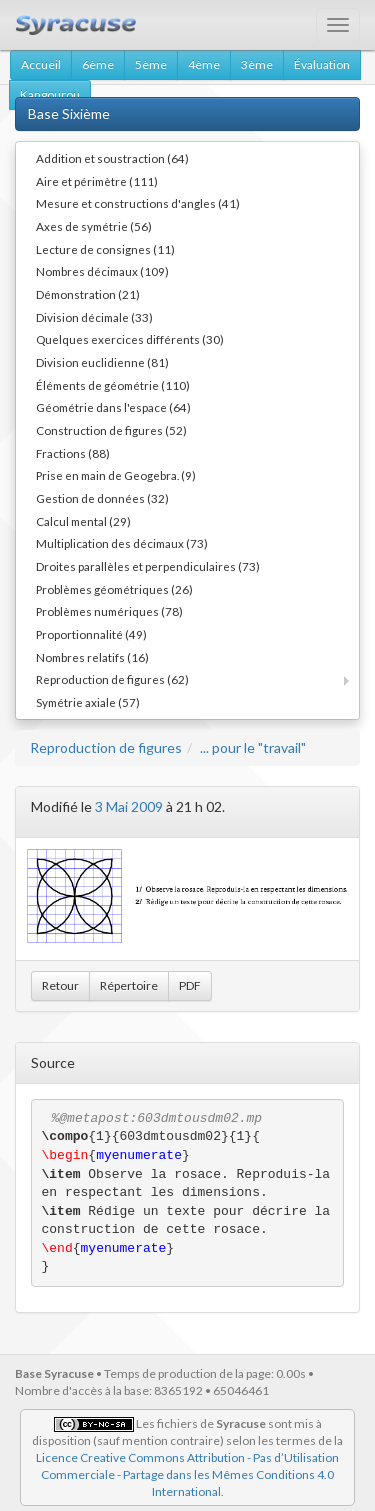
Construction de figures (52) (111, 430)
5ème (151, 64)
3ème (257, 64)
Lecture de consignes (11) (105, 249)
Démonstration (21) (88, 294)
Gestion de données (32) (102, 498)
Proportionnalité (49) (91, 634)
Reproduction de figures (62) (112, 679)
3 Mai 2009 (129, 806)
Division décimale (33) (94, 317)
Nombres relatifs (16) (92, 657)
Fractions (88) (73, 453)
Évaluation (322, 64)
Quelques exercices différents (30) (130, 339)
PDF (190, 985)
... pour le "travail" (253, 747)
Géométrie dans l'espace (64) (113, 407)
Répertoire (129, 985)
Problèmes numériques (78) (109, 611)
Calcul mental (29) (83, 521)
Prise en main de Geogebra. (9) (116, 475)
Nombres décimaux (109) (102, 271)
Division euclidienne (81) (102, 362)
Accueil (41, 64)
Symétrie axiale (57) (88, 702)
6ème (98, 64)
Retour (60, 985)
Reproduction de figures (106, 747)
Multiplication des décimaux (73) (122, 543)
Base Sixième (69, 113)
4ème (204, 64)
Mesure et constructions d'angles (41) (138, 203)
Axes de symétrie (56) (94, 226)
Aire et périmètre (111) (97, 181)
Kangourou (50, 94)
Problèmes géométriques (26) (114, 589)
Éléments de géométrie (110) (113, 385)
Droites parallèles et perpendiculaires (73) (148, 566)
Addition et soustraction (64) (112, 158)
